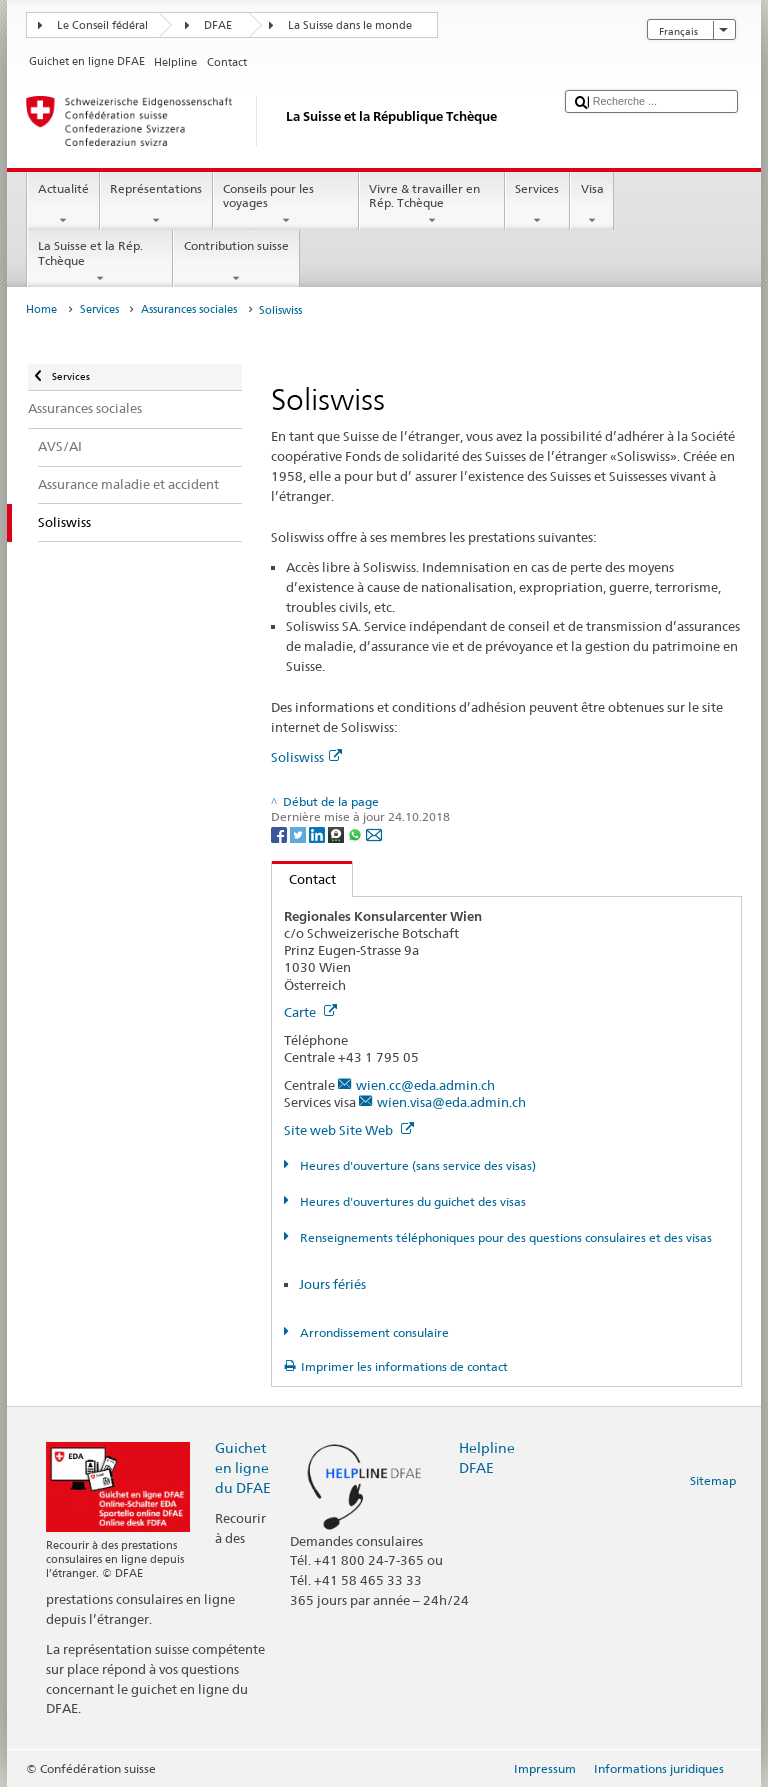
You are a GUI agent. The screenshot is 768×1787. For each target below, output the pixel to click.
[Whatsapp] (356, 833)
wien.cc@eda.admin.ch (425, 1085)
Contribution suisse (236, 262)
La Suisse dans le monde (350, 25)
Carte (310, 1012)
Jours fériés (332, 1284)
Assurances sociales (189, 309)
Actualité (63, 205)
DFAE (218, 25)
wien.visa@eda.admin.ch (451, 1102)
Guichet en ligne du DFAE (243, 1467)
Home (41, 309)
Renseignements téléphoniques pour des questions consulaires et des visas (504, 1237)
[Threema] (337, 833)
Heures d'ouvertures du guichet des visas (411, 1201)
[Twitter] (299, 833)
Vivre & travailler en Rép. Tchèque (432, 205)
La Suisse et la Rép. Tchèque (100, 262)
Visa (592, 205)
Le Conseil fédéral (102, 25)
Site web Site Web (349, 1130)
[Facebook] (280, 833)
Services (537, 205)
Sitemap (713, 1480)
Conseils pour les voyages (286, 205)
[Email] (374, 833)
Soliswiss (306, 757)
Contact (304, 879)
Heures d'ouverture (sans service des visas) (416, 1165)
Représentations (156, 205)
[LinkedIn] (318, 833)
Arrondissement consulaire (373, 1332)
